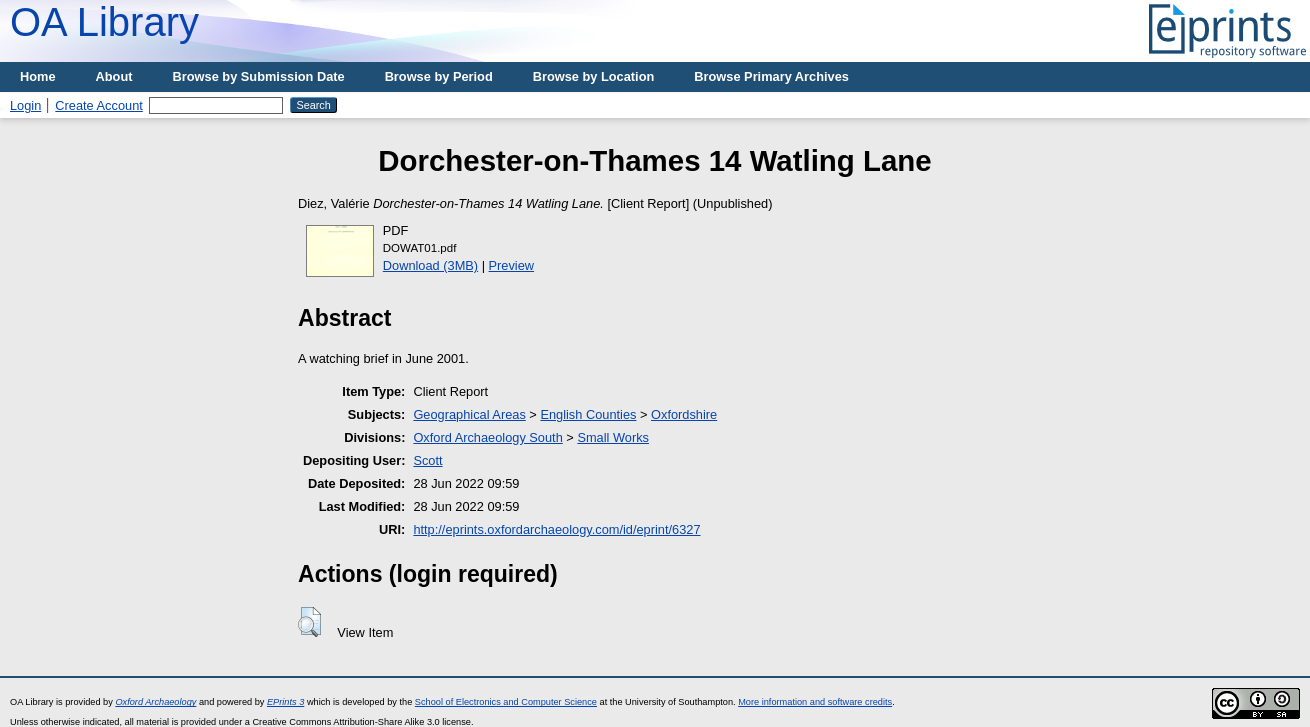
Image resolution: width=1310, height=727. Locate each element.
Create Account (99, 105)
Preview (512, 265)
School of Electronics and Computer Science (506, 702)
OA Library (104, 22)
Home (38, 76)
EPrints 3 (285, 702)
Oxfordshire (684, 414)
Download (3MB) (430, 265)
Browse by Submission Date (259, 76)
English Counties (588, 414)
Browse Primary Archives (771, 76)
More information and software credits (815, 702)
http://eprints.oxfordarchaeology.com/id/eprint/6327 (556, 529)
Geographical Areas (469, 414)
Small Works (613, 437)
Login (25, 105)
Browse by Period (439, 76)
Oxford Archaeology (155, 702)
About (114, 76)
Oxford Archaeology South (487, 437)
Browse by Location (594, 76)
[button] (309, 622)
